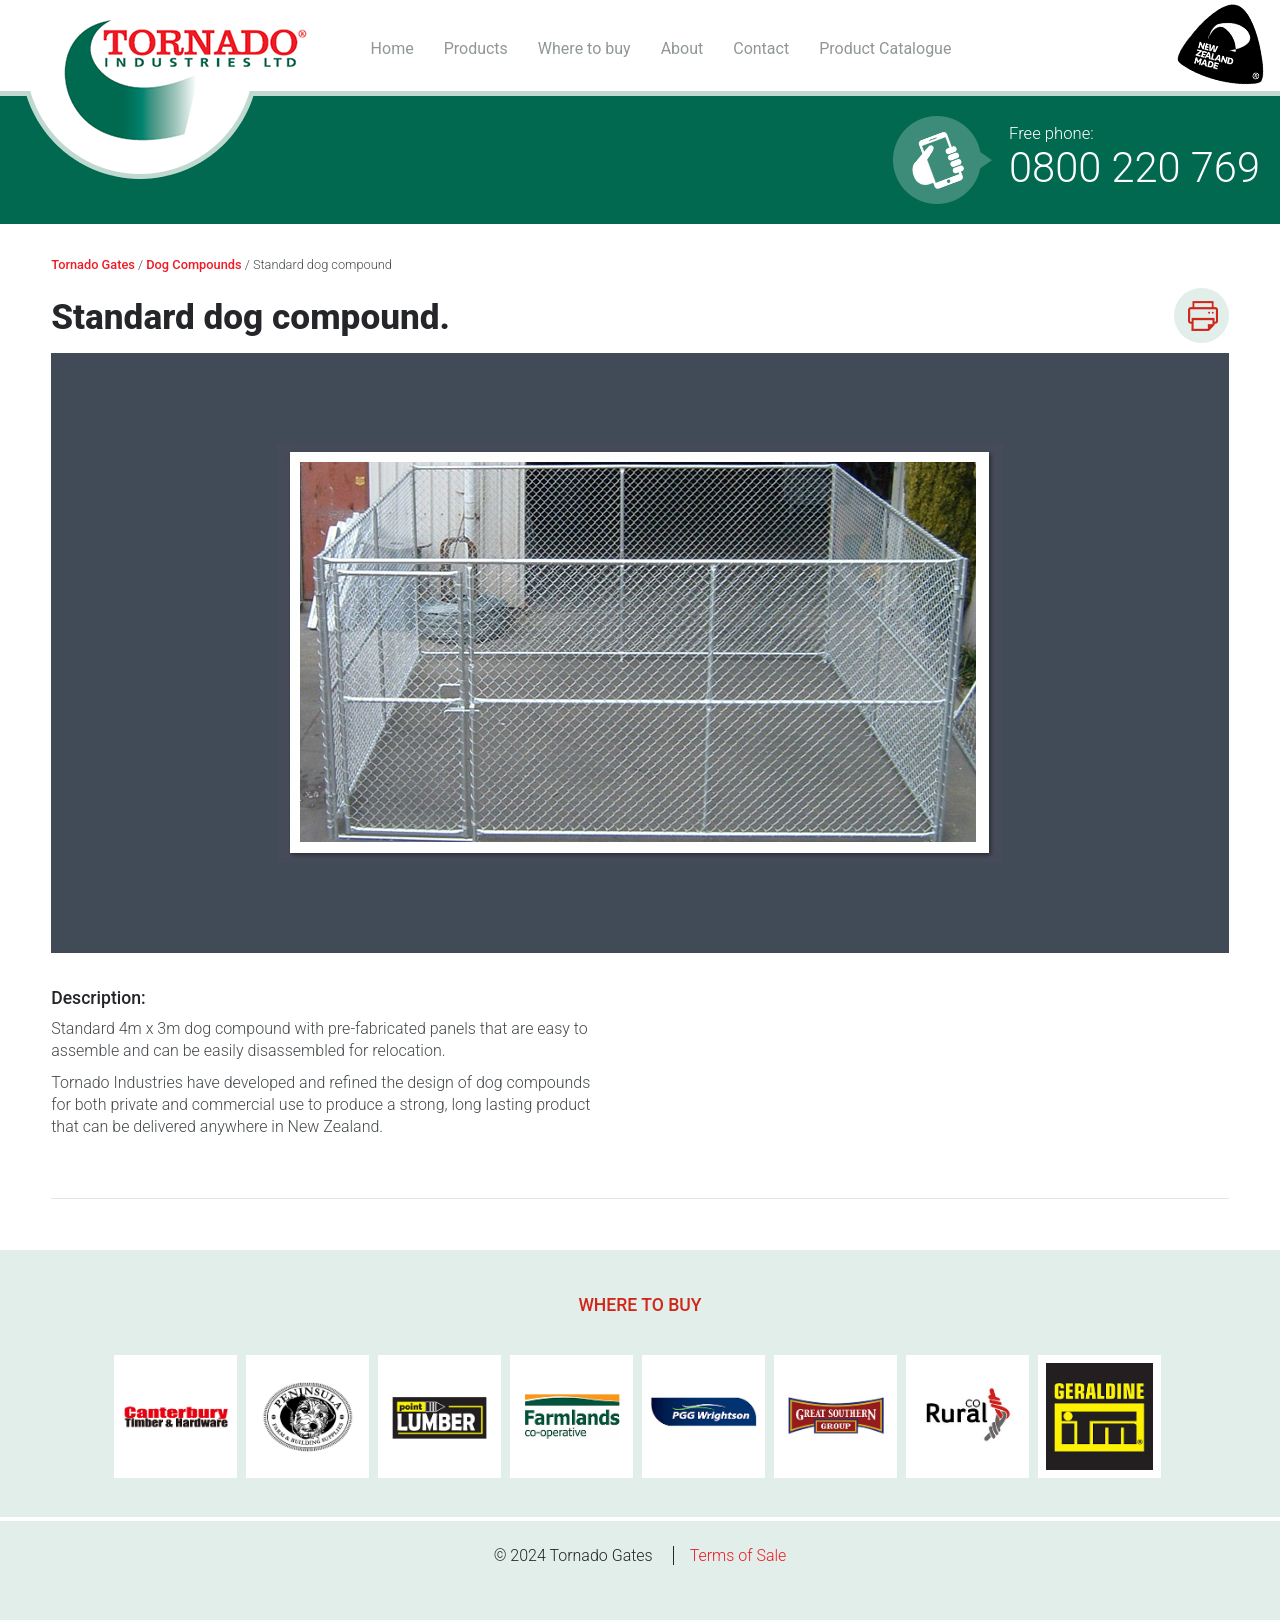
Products (476, 48)
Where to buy (584, 48)
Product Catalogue (885, 48)
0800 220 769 (1134, 158)
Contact (761, 48)
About (682, 48)
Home (392, 48)
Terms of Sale (738, 1555)
